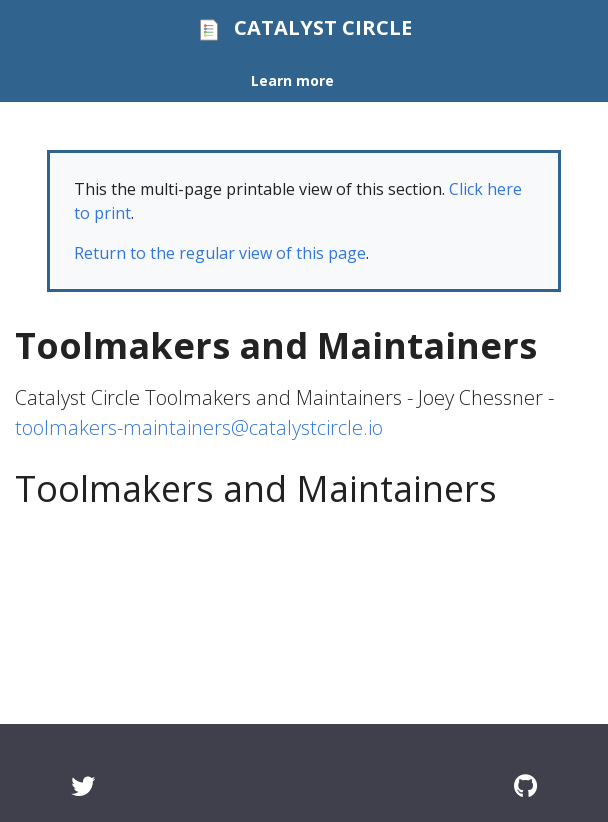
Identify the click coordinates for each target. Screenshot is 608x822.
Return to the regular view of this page (220, 253)
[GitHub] (525, 785)
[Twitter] (83, 785)
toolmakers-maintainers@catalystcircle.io (199, 427)
